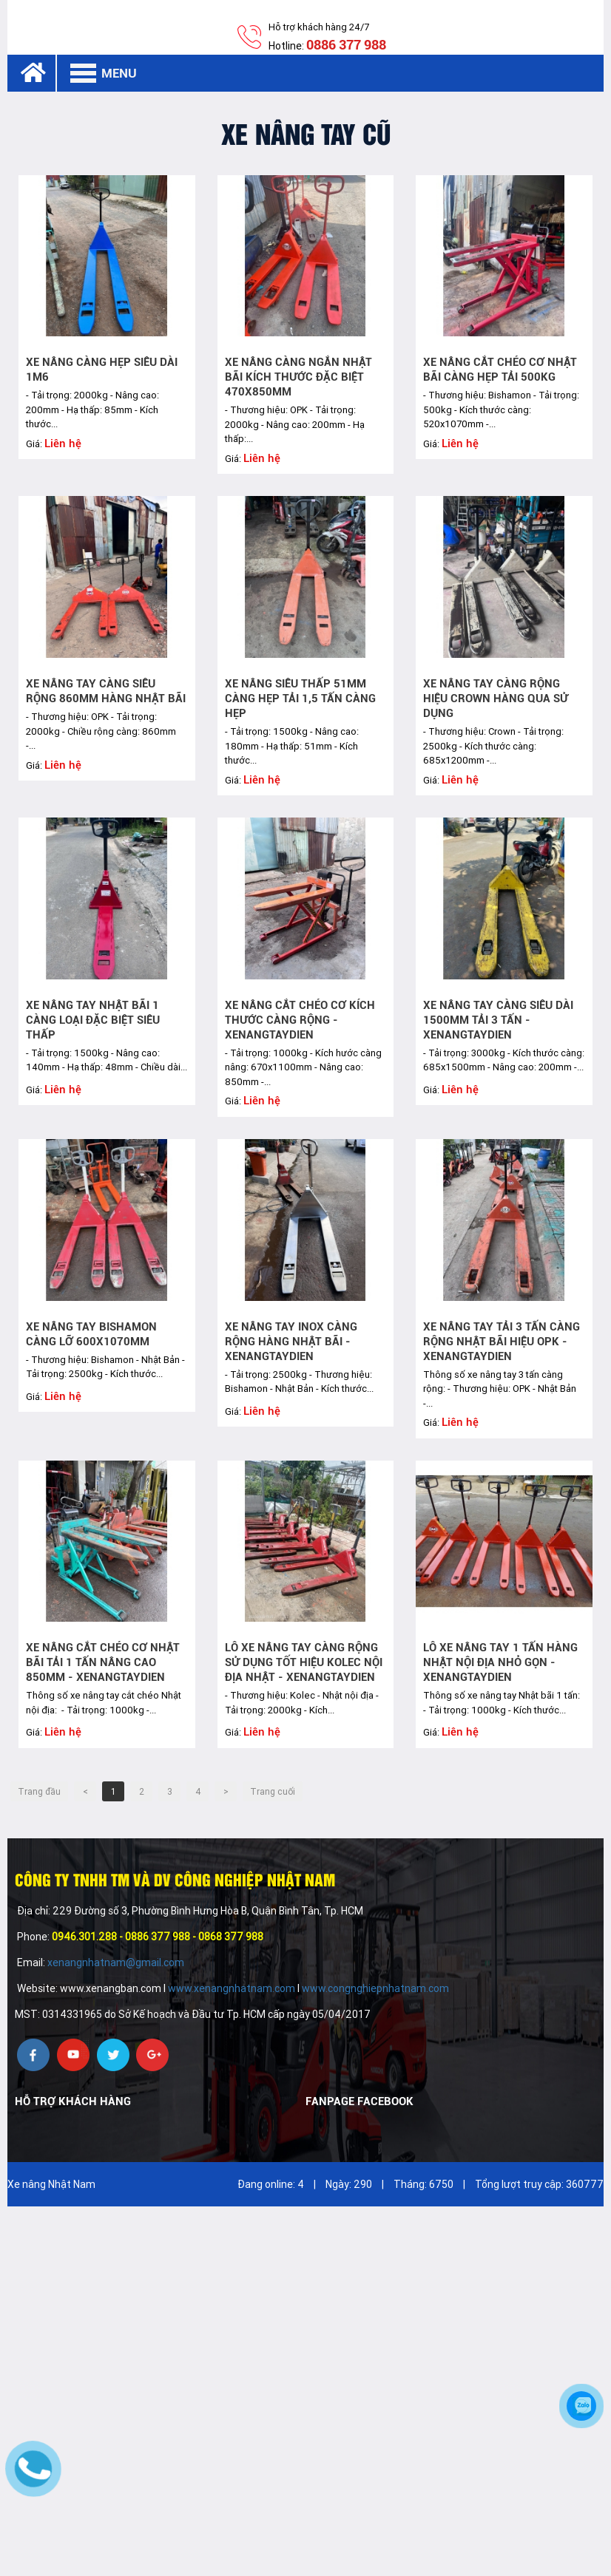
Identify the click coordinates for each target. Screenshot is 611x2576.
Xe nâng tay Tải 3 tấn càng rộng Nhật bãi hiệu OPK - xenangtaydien (501, 1341)
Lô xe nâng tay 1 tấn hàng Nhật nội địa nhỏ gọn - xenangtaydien (500, 1662)
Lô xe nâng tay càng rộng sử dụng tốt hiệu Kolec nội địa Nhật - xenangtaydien (303, 1662)
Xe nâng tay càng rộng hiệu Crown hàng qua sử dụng (495, 698)
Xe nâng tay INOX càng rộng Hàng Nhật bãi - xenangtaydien (291, 1341)
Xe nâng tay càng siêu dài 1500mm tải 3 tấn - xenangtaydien (498, 1020)
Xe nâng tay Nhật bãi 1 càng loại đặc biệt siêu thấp (93, 1020)
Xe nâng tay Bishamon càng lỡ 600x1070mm (91, 1334)
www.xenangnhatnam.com (231, 1988)
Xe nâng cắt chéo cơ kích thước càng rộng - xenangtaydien (300, 1020)
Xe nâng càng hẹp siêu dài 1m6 (102, 370)
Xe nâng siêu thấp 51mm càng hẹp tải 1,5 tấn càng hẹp (300, 698)
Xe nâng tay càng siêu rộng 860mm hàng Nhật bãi (106, 691)
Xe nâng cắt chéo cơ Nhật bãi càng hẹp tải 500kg (500, 370)
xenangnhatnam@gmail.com (116, 1962)
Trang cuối (272, 1792)
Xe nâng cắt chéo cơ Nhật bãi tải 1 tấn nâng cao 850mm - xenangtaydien (103, 1662)
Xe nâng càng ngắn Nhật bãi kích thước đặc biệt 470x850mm (298, 377)
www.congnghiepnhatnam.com (375, 1988)
